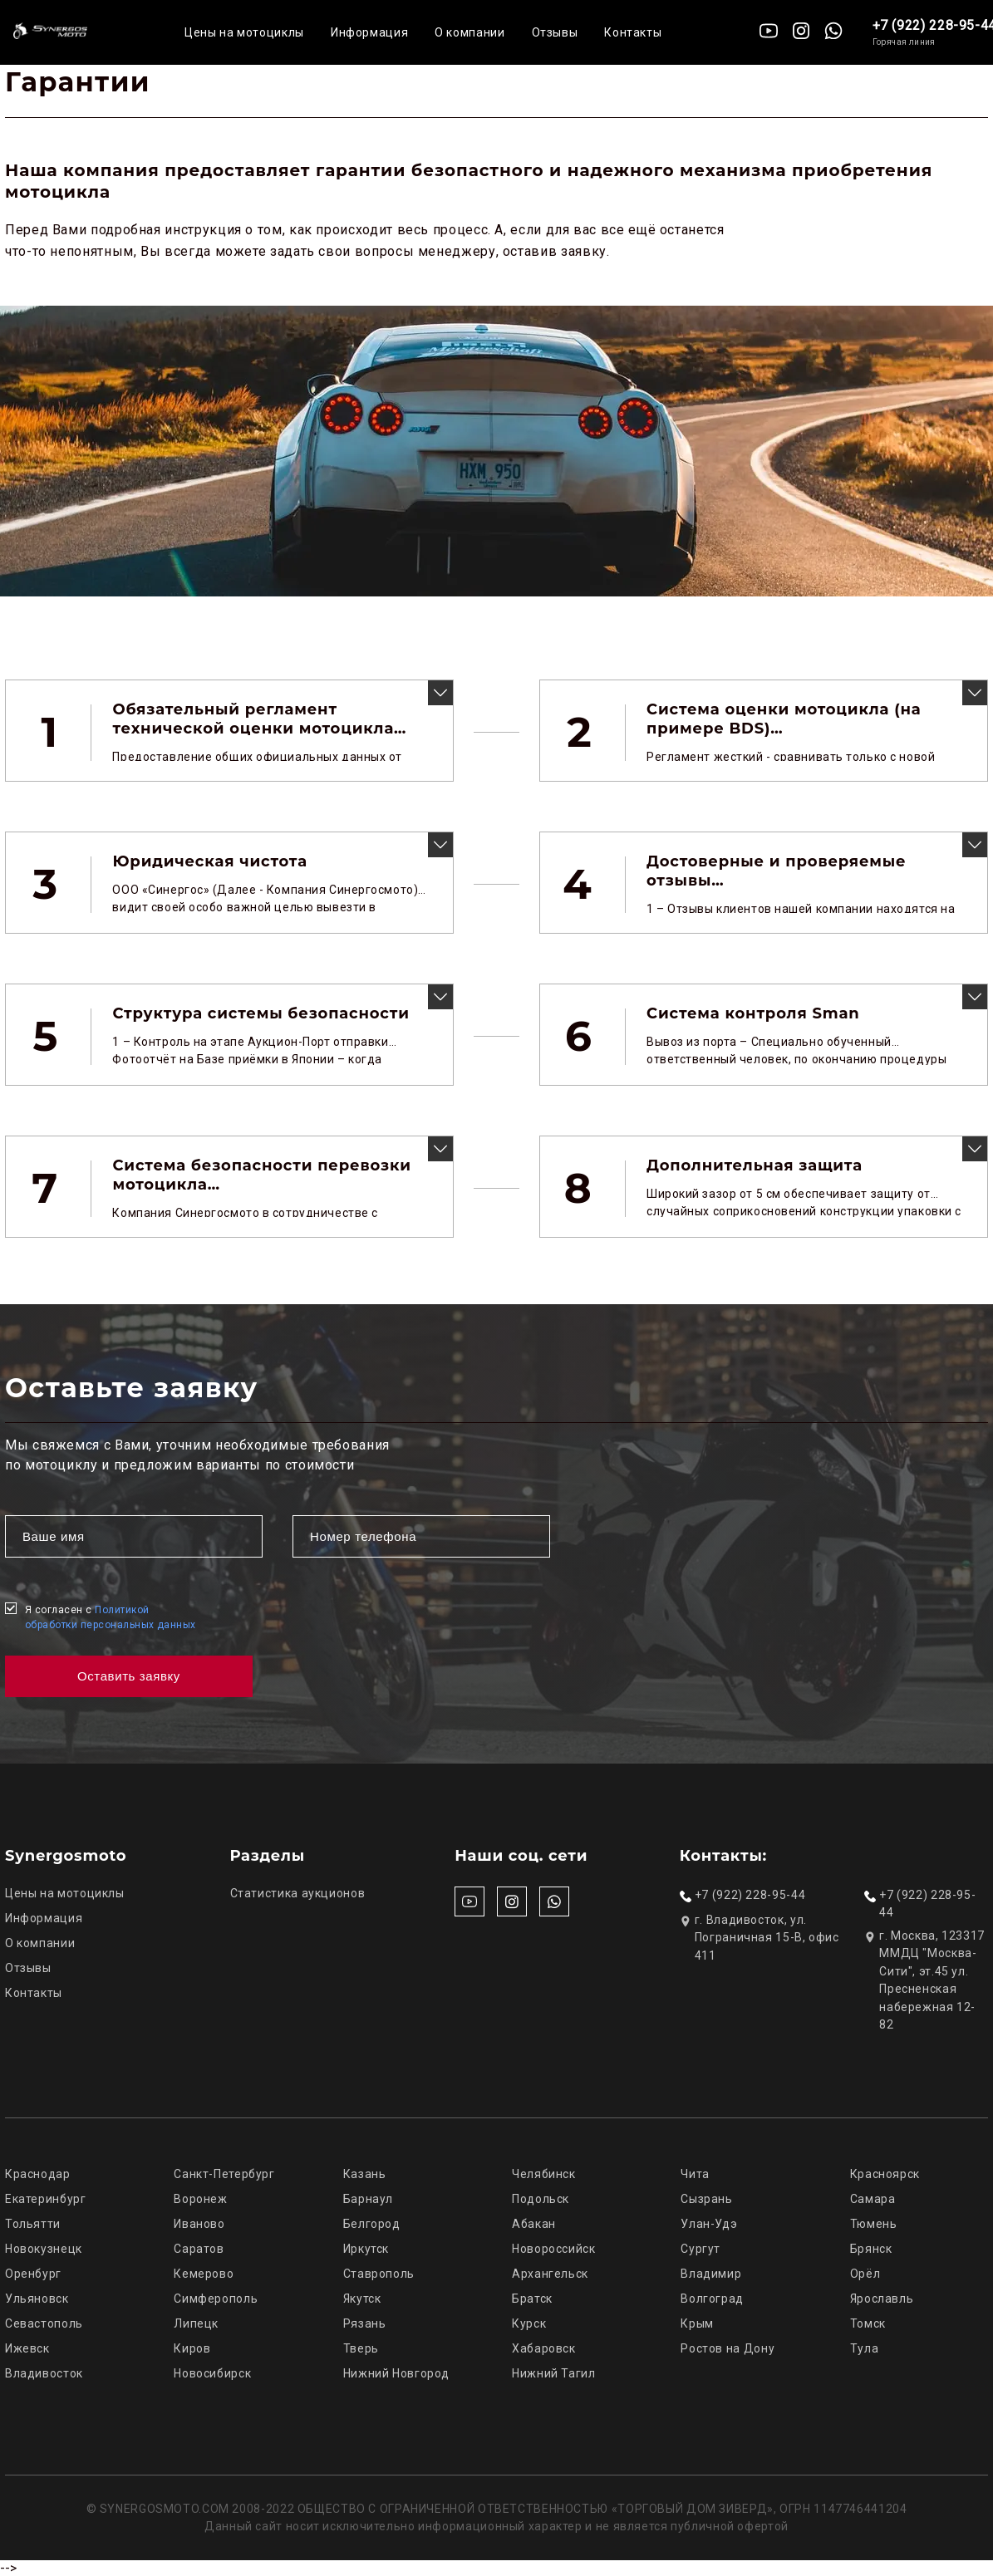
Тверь (361, 2348)
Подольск (540, 2199)
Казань (364, 2174)
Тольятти (33, 2223)
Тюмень (873, 2223)
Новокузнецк (43, 2248)
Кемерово (204, 2273)
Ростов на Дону (727, 2348)
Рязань (364, 2323)
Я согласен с (110, 1617)
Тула (864, 2348)
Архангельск (550, 2273)
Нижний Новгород (396, 2373)
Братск (532, 2298)
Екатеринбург (45, 2199)
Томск (868, 2323)
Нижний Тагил (554, 2373)
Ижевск (27, 2348)
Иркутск (366, 2248)
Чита (695, 2174)
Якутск (362, 2298)
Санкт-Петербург (224, 2174)
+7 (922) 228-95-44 (750, 1894)
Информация (369, 32)
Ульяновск (37, 2298)
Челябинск (544, 2174)
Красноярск (885, 2174)
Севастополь (44, 2323)
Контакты (632, 32)
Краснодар (38, 2174)
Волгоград (712, 2298)
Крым (697, 2323)
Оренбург (33, 2273)
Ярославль (882, 2298)
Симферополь (216, 2298)
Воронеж (200, 2199)
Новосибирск (212, 2373)
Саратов (199, 2248)
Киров (192, 2348)
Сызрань (706, 2199)
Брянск (871, 2248)
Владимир (711, 2273)
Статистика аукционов (298, 1893)
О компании (469, 32)
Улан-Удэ (709, 2223)
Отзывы (555, 32)
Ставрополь (379, 2273)
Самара (873, 2199)
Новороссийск (554, 2248)
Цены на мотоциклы (244, 32)
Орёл (865, 2273)
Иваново (199, 2223)
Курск (529, 2323)
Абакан (534, 2223)
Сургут (700, 2248)
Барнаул (368, 2199)
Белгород (372, 2223)
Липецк (196, 2323)
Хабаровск (544, 2348)
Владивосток (44, 2373)
